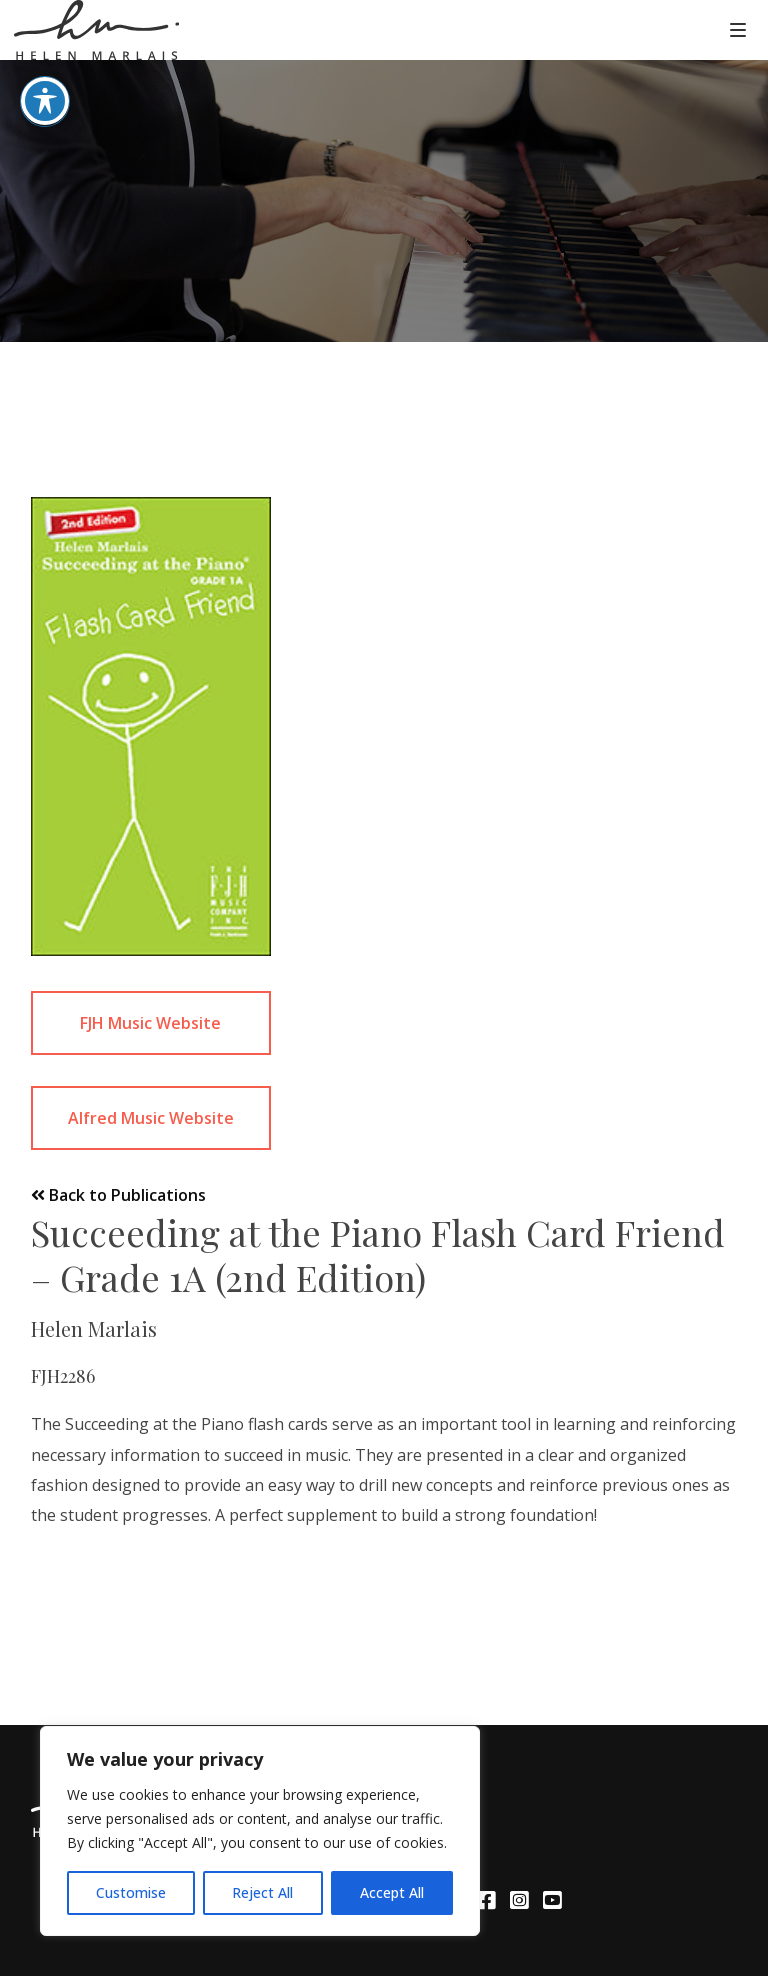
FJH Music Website (150, 1023)
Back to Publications (118, 1195)
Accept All (392, 1892)
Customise (131, 1892)
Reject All (262, 1892)
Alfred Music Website (151, 1118)
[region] (260, 1831)
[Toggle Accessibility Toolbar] (45, 68)
